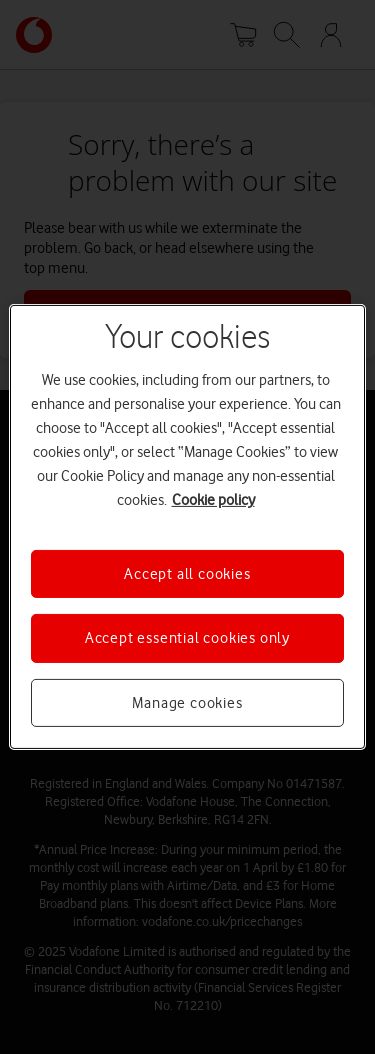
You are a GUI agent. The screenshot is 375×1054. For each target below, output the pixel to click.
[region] (187, 527)
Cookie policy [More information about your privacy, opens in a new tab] (213, 500)
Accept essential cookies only (187, 638)
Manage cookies (187, 703)
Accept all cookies (187, 574)
